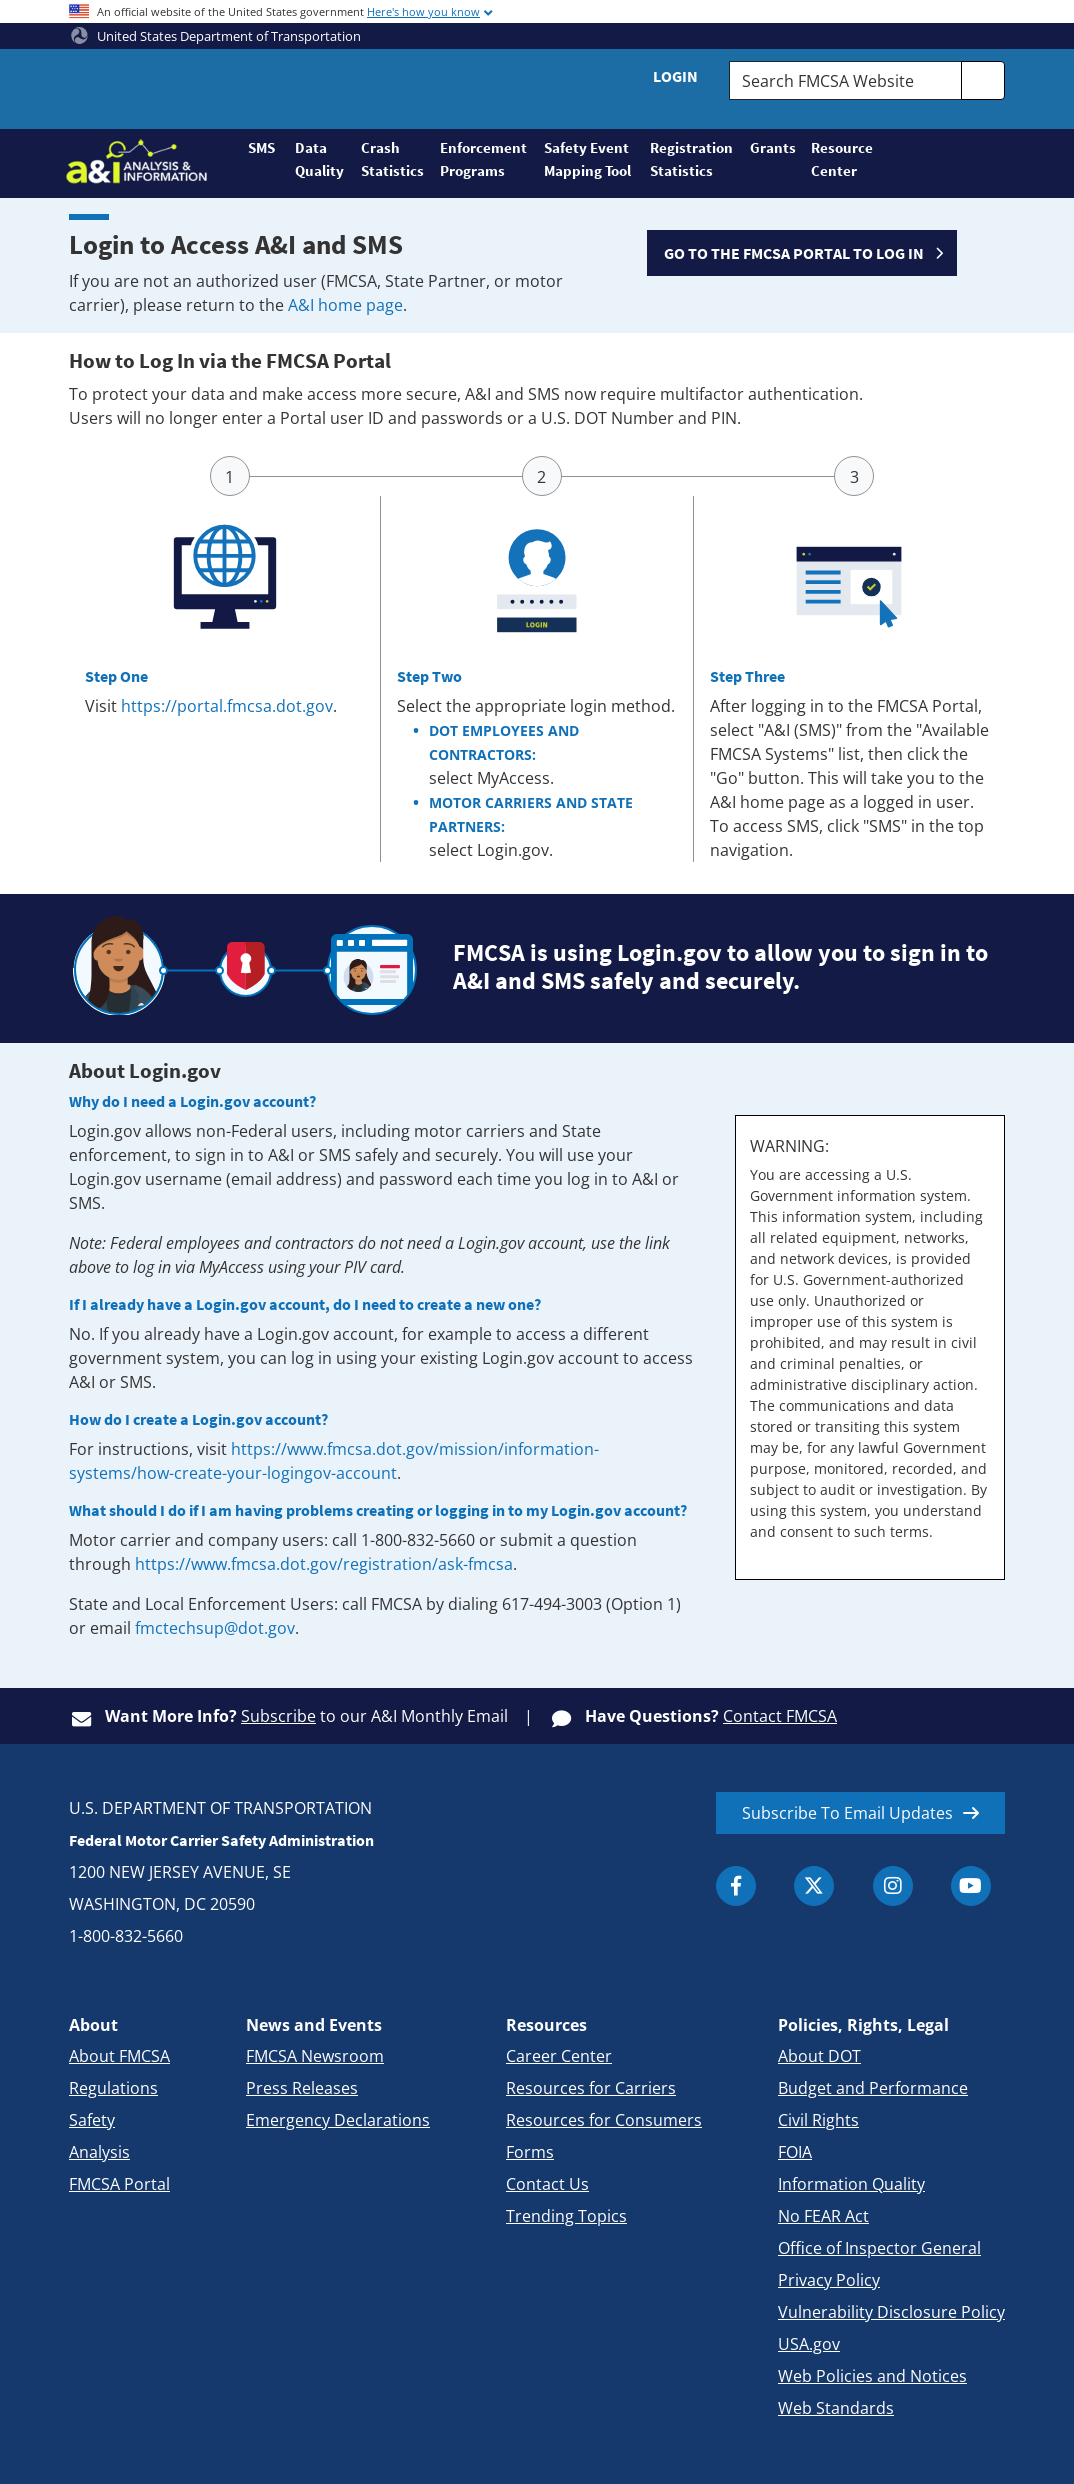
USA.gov (809, 2344)
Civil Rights (818, 2120)
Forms (530, 2152)
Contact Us (547, 2184)
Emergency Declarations (338, 2120)
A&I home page (345, 305)
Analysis (99, 2152)
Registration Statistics (691, 159)
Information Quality (851, 2184)
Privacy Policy (829, 2280)
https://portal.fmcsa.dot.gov (227, 706)
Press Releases (302, 2088)
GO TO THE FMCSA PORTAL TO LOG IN (794, 253)
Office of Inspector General (879, 2248)
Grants (772, 147)
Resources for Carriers (591, 2088)
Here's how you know (423, 11)
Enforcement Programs (483, 159)
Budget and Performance (873, 2088)
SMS (261, 147)
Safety (92, 2120)
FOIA (795, 2152)
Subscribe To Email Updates (847, 1813)
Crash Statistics (392, 159)
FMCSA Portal (119, 2184)
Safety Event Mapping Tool (587, 159)
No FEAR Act (823, 2216)
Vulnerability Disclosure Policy (891, 2312)
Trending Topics (566, 2216)
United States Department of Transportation (216, 36)
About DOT (819, 2056)
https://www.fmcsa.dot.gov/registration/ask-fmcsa (324, 1564)
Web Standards (836, 2408)
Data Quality (319, 159)
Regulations (113, 2088)
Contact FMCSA (780, 1716)
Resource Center (841, 159)
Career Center (559, 2056)
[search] (983, 80)
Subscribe (278, 1716)
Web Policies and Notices (872, 2376)
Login (675, 76)
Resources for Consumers (604, 2120)
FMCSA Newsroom (315, 2056)
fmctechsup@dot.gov (215, 1628)
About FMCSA (119, 2056)
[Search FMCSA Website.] (845, 80)
